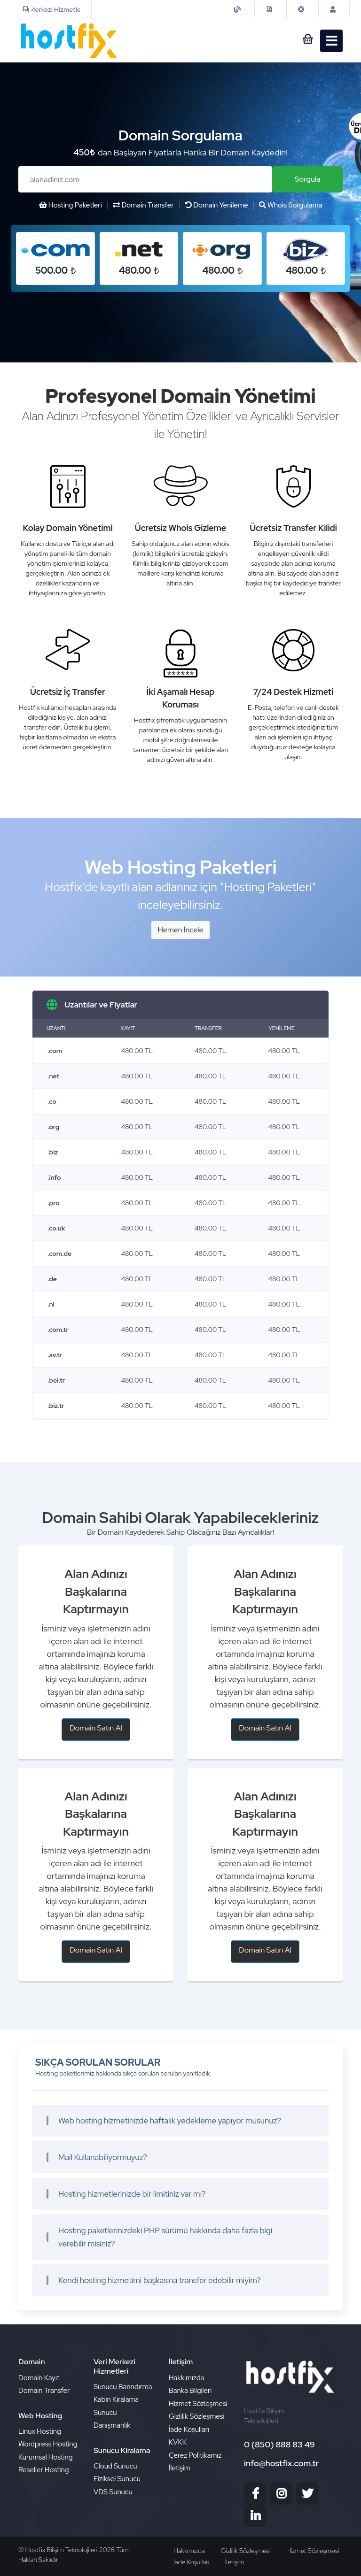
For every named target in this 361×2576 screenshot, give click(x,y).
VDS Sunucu (113, 2492)
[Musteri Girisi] (334, 9)
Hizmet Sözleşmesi (198, 2403)
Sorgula (308, 179)
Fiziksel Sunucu (117, 2479)
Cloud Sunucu (115, 2466)
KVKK (178, 2442)
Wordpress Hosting (47, 2444)
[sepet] (303, 41)
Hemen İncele (180, 930)
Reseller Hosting (43, 2470)
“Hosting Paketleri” (268, 887)
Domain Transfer (143, 205)
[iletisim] (238, 9)
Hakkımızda (186, 2378)
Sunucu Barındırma (123, 2386)
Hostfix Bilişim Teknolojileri (62, 2549)
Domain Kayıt (38, 2378)
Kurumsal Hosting (45, 2457)
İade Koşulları (189, 2429)
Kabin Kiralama (116, 2399)
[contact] (270, 9)
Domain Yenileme (216, 205)
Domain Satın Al (96, 1728)
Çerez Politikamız (195, 2455)
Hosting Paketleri (70, 205)
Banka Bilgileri (190, 2390)
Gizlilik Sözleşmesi (197, 2416)
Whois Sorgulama (290, 205)
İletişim (179, 2468)
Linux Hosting (39, 2431)
